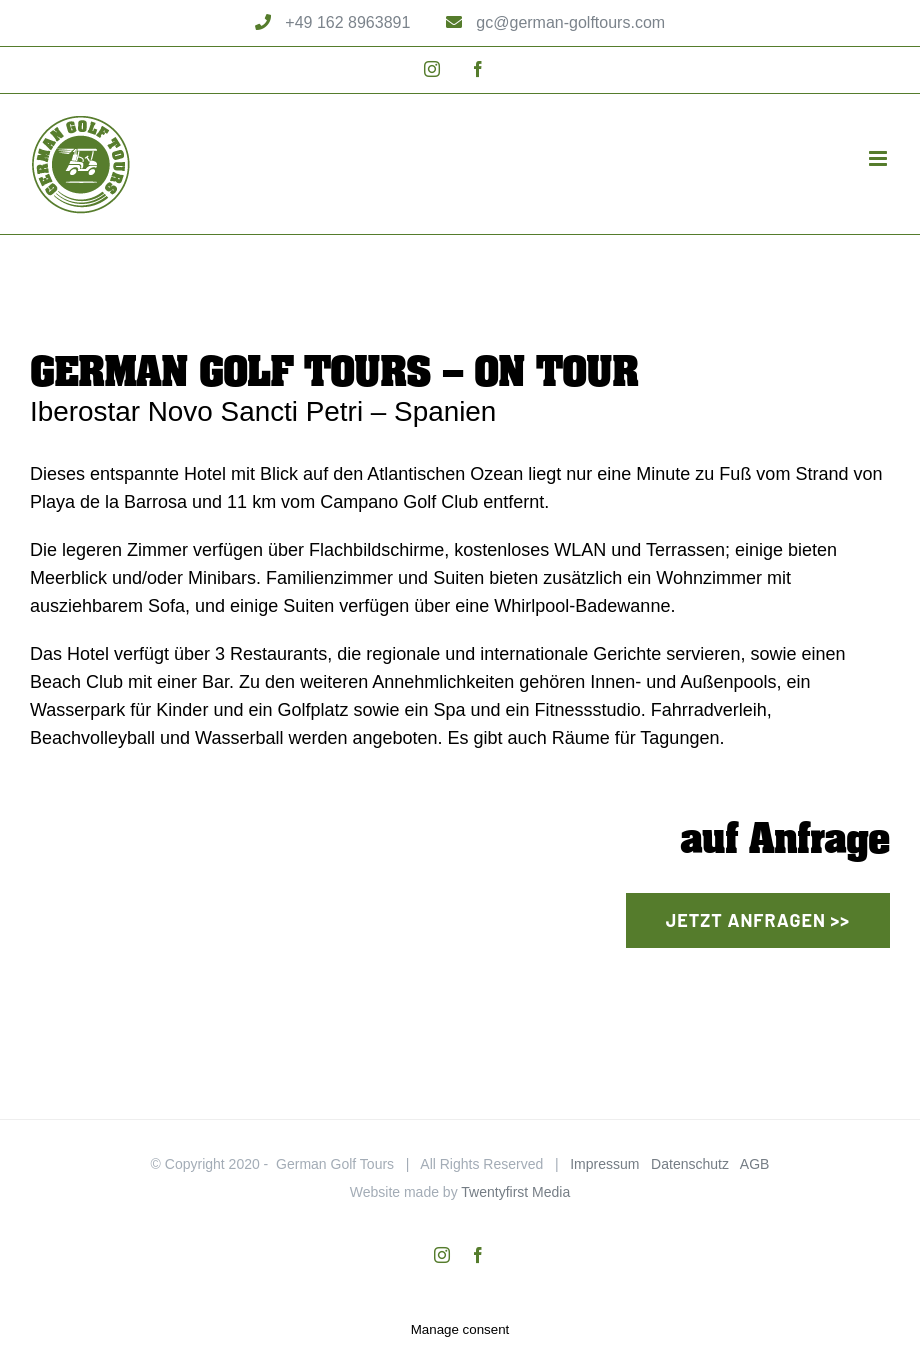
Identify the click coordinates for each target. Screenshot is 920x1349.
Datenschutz (690, 1164)
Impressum (604, 1164)
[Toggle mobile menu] (879, 158)
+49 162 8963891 (345, 22)
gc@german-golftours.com (568, 22)
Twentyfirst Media (515, 1192)
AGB (755, 1164)
